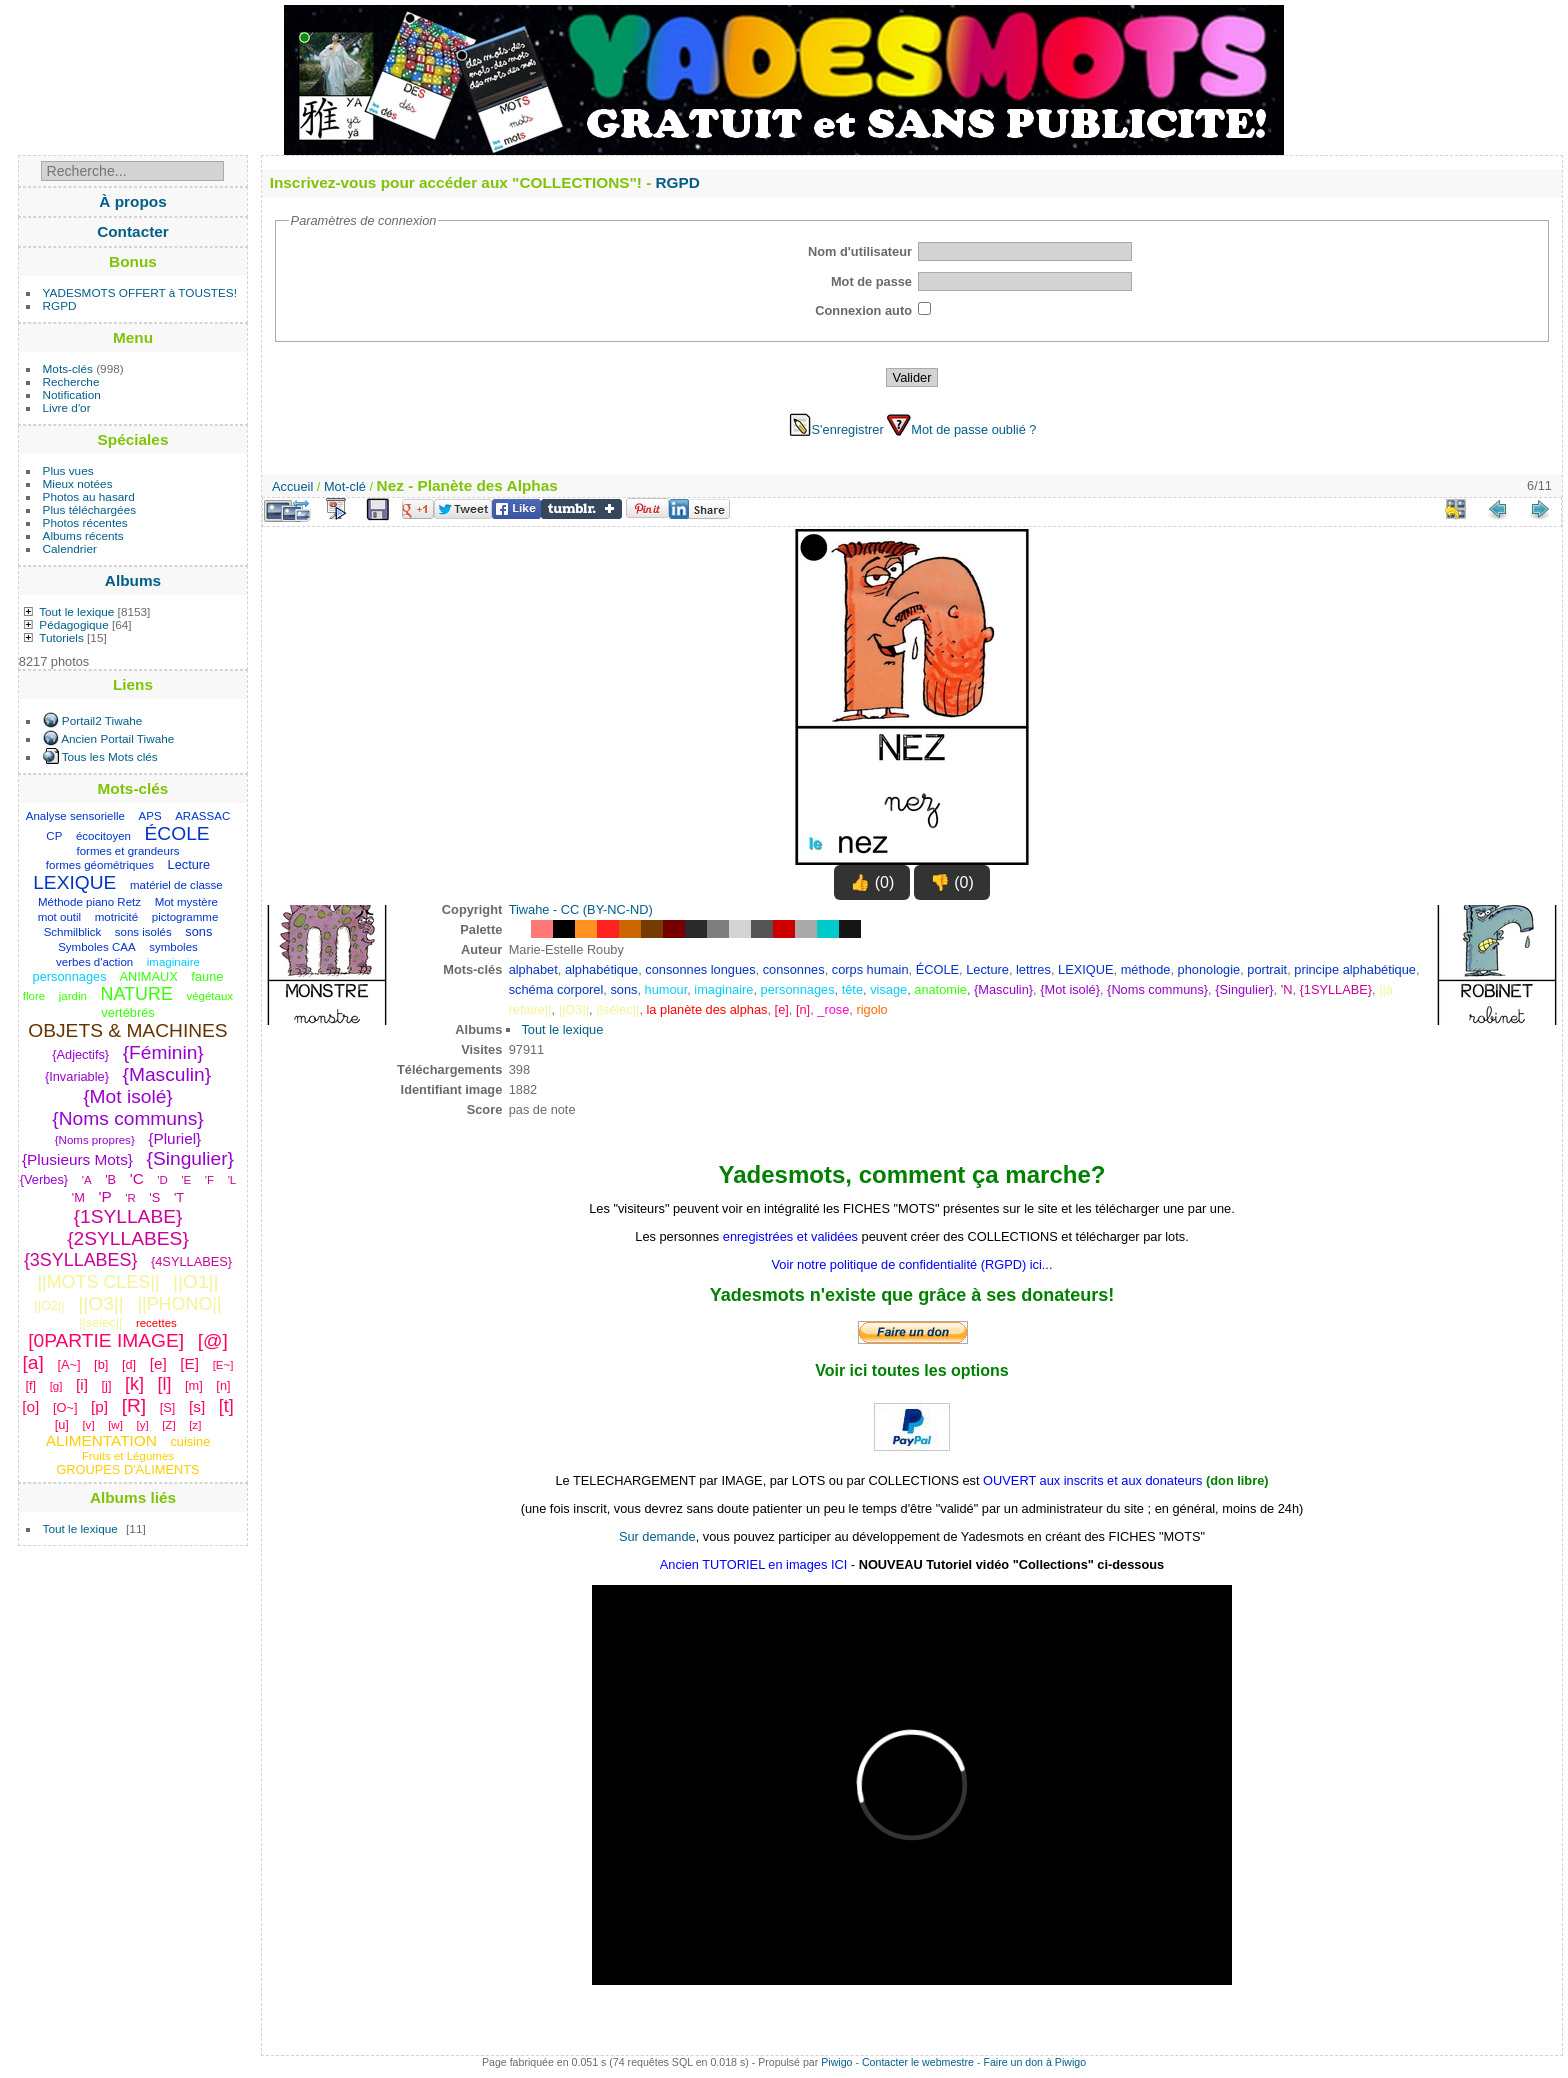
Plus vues (68, 470)
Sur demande (657, 1536)
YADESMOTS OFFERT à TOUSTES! (140, 292)
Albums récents (83, 535)
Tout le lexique (76, 611)
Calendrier (70, 548)
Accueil (292, 486)
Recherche (71, 381)
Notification (72, 394)
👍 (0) (872, 882)
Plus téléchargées (90, 509)
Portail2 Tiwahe (102, 720)
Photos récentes (85, 522)
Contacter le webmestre (918, 2062)
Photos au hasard (89, 496)
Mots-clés (68, 368)
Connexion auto (863, 310)
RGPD (60, 305)
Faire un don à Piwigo (1034, 2062)
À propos (132, 201)
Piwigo (836, 2062)
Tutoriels (61, 637)
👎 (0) (952, 882)
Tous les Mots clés (110, 756)
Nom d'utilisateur (860, 251)
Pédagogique (73, 624)
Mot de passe (871, 281)
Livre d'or (67, 407)
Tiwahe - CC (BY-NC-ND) (581, 909)
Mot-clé (345, 486)
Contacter (133, 231)
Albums (133, 580)
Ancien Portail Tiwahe (117, 738)
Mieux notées (78, 483)
